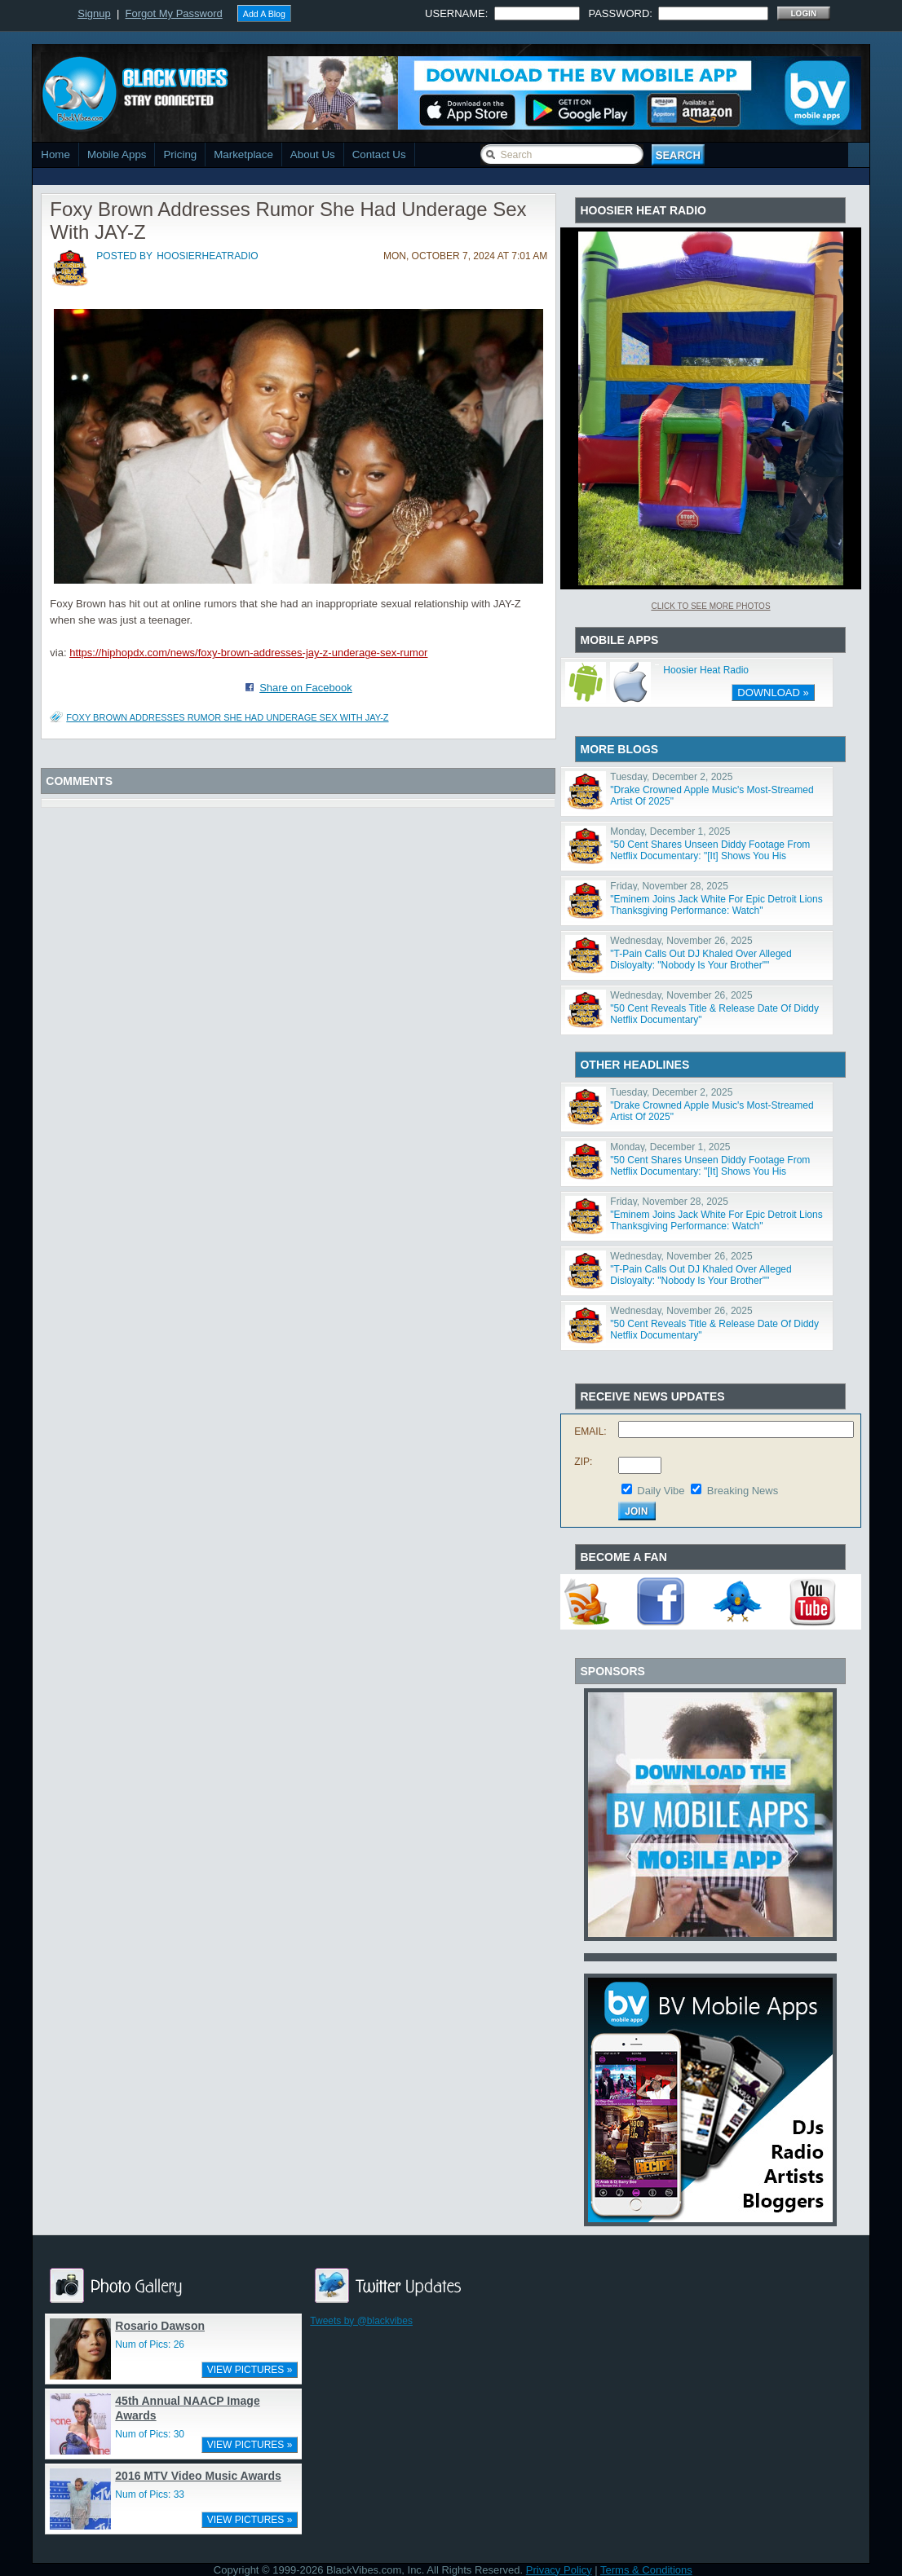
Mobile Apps (117, 154)
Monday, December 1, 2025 (670, 831)
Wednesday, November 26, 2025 (681, 940)
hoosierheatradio (207, 256)
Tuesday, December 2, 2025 (671, 777)
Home (55, 154)
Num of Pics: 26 (149, 2344)
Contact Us (379, 154)
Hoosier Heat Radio (706, 670)
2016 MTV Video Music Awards (198, 2475)
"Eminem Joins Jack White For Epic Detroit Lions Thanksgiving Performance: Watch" (716, 904)
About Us (312, 154)
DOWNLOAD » (772, 692)
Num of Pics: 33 (149, 2494)
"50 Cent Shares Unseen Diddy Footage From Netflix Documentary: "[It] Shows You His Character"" (710, 856)
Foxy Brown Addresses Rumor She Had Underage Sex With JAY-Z (227, 717)
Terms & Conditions (646, 2570)
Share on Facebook (305, 687)
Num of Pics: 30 (149, 2434)
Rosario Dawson (160, 2325)
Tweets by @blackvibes (361, 2321)
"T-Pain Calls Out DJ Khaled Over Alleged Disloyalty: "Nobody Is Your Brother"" (700, 959)
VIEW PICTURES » (250, 2369)
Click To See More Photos (710, 606)
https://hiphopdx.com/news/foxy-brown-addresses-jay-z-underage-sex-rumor (248, 652)
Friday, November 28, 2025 (669, 886)
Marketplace (243, 154)
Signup (93, 13)
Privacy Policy (559, 2570)
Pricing (180, 154)
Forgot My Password (174, 13)
